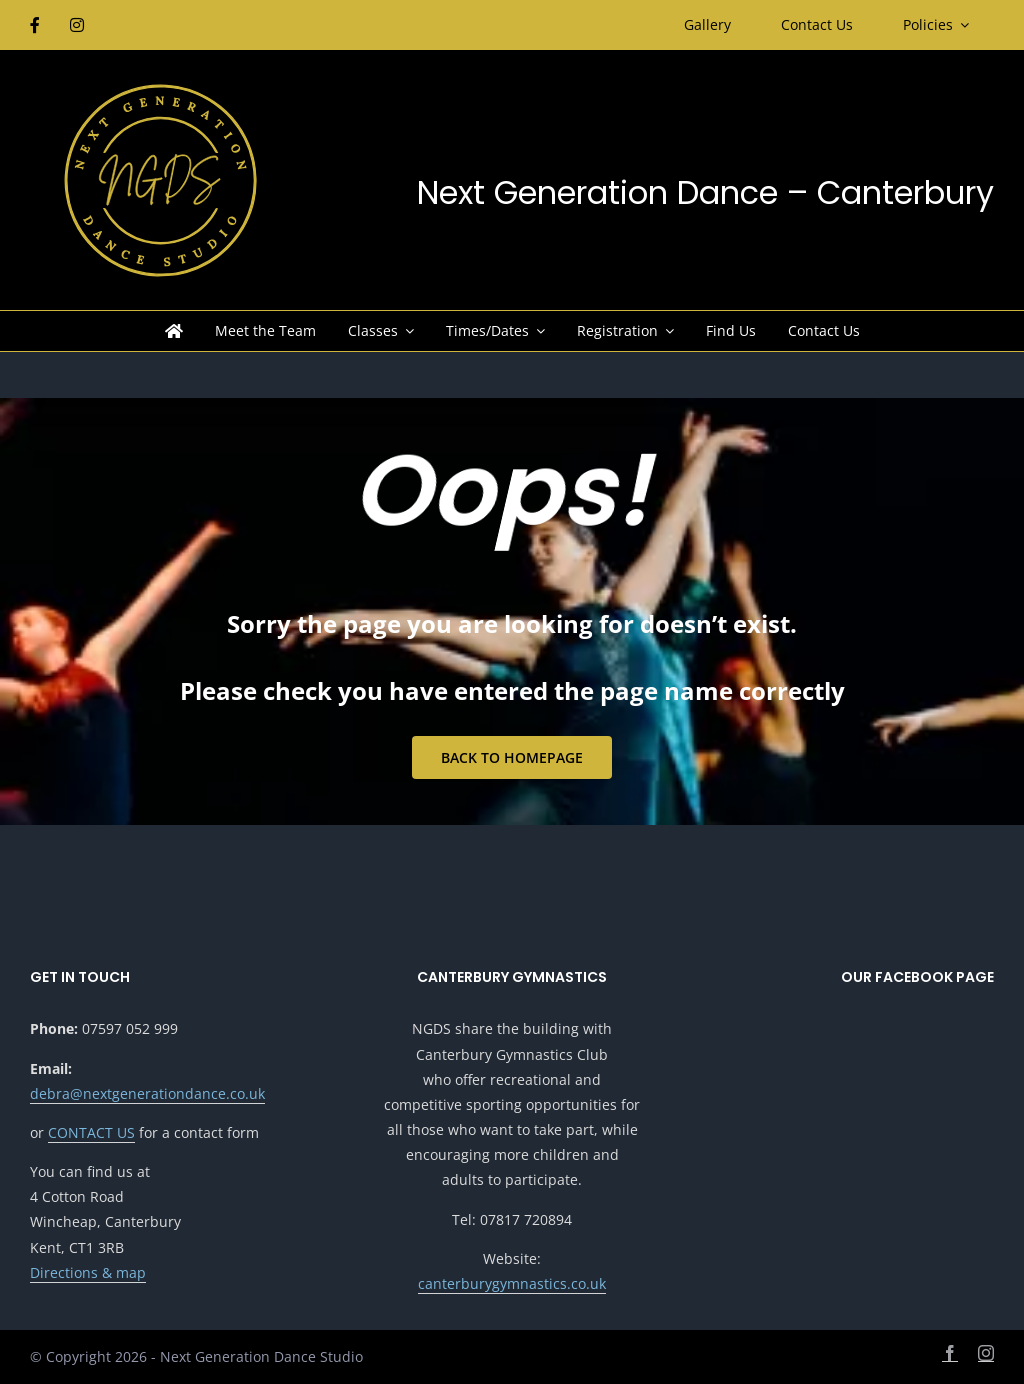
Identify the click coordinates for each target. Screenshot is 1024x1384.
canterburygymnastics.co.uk (512, 1283)
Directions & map (88, 1272)
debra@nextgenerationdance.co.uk (147, 1093)
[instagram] (986, 1353)
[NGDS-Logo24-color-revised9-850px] (160, 88)
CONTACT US (91, 1132)
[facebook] (950, 1353)
